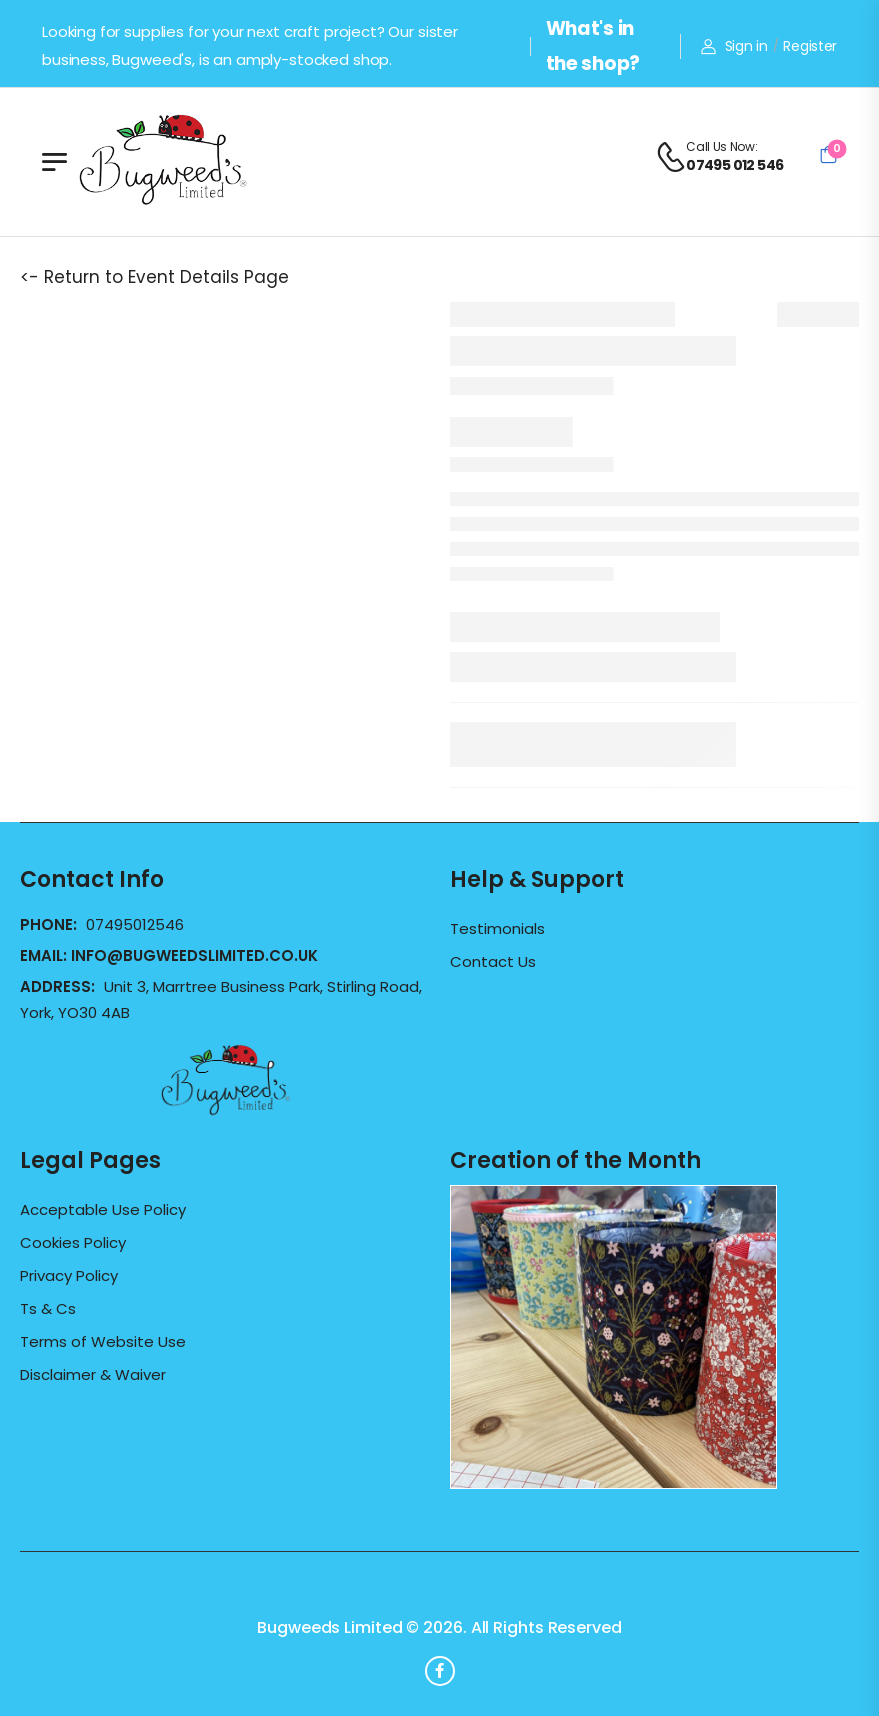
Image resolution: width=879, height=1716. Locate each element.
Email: (169, 955)
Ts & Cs (48, 1309)
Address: (59, 986)
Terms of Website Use (103, 1342)
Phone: (50, 924)
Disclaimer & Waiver (93, 1375)
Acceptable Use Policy (103, 1210)
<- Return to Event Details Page (154, 277)
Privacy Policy (69, 1276)
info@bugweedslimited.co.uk (194, 955)
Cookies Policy (73, 1243)
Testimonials (497, 929)
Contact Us (493, 962)
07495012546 (135, 924)
